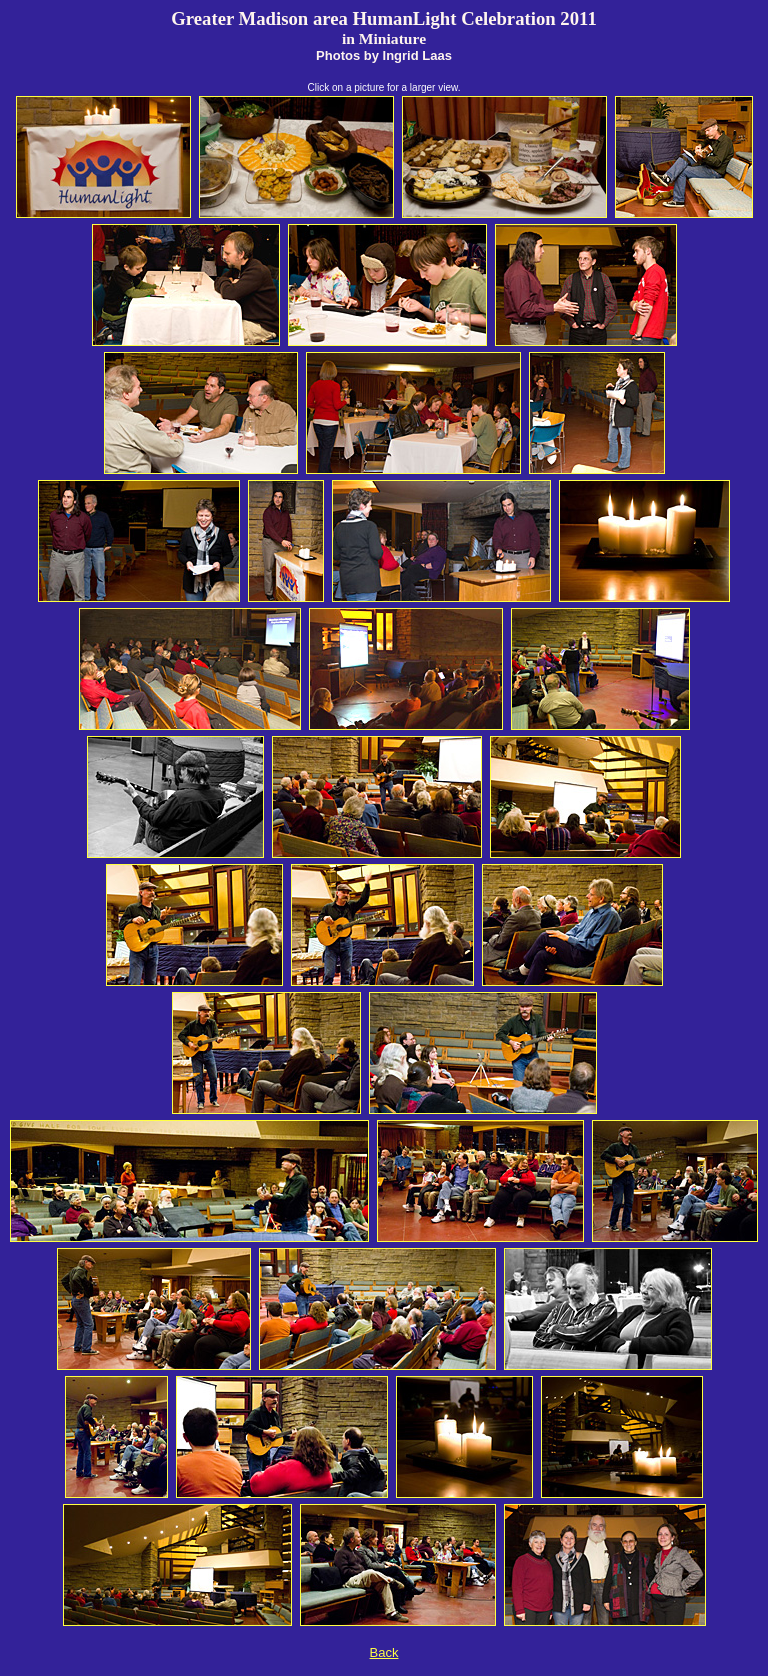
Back (384, 1652)
